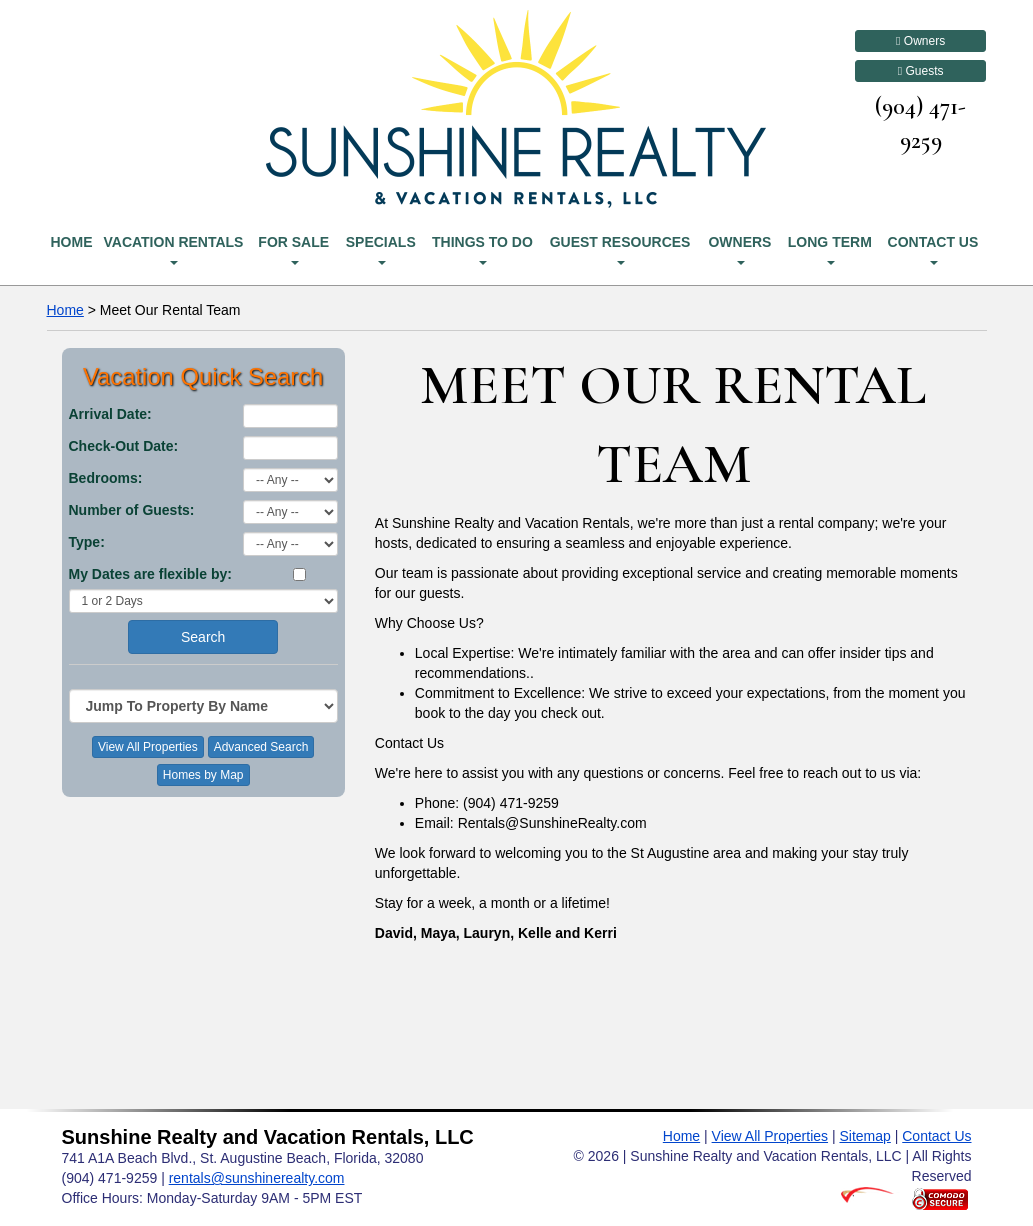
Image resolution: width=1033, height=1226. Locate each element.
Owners (920, 41)
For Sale (293, 249)
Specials (381, 249)
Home (72, 242)
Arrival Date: (110, 414)
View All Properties (148, 747)
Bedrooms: (106, 478)
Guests (921, 71)
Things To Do (482, 249)
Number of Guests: (132, 510)
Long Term (830, 249)
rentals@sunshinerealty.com (257, 1178)
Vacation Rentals (173, 249)
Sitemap (864, 1136)
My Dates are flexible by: (150, 574)
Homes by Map (203, 775)
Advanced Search (261, 747)
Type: (87, 542)
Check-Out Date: (124, 446)
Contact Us (933, 249)
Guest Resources (620, 249)
